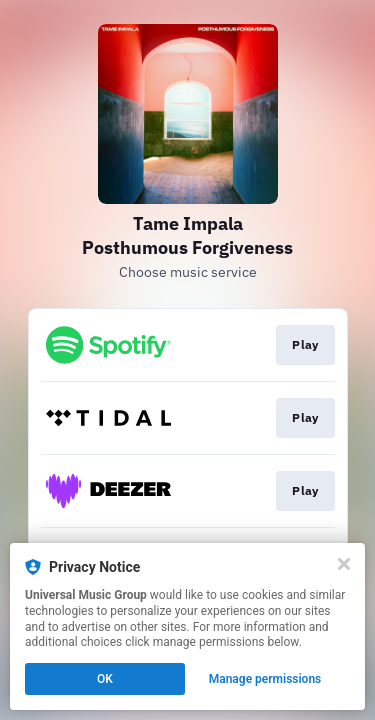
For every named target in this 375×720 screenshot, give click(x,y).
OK (105, 679)
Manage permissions (265, 679)
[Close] (344, 564)
